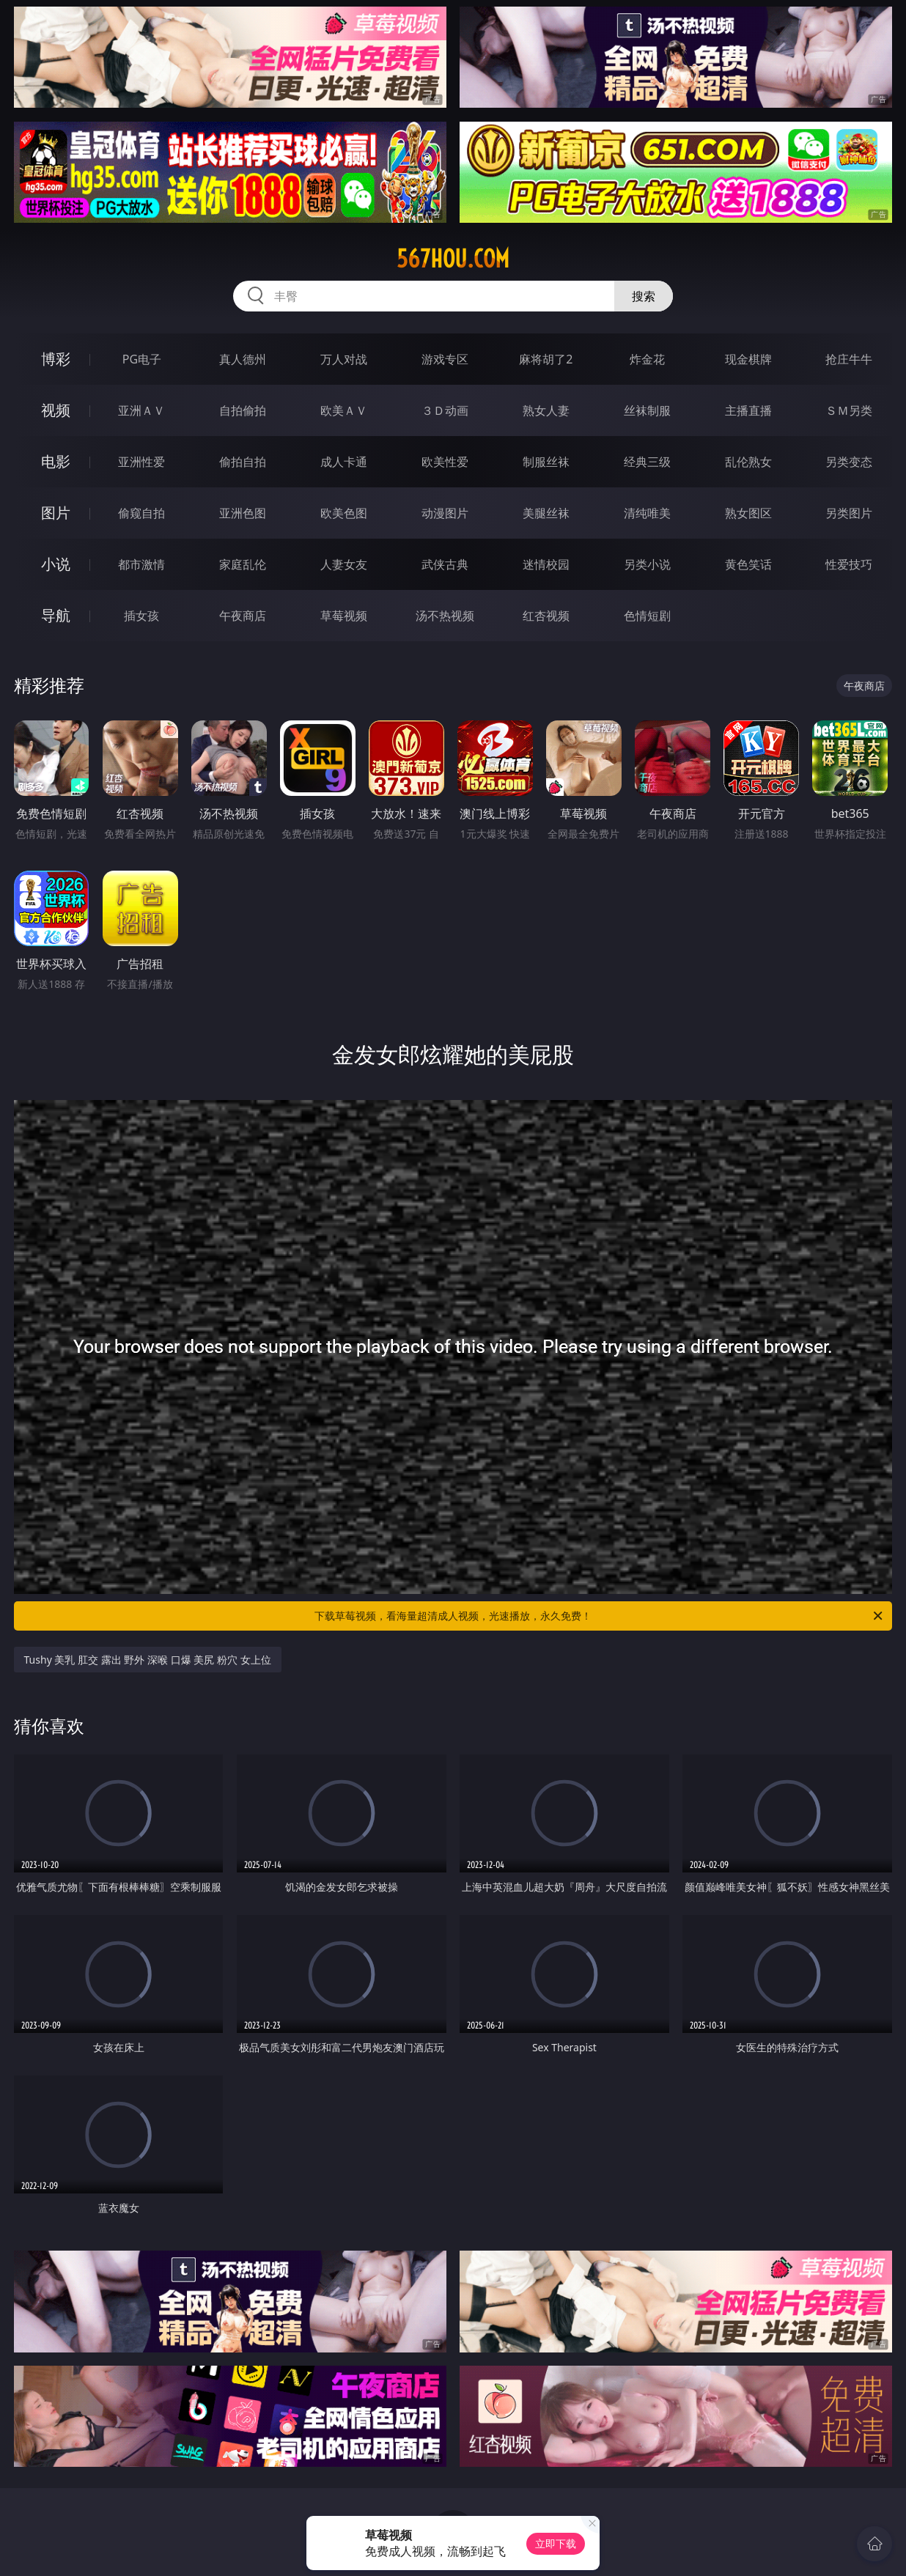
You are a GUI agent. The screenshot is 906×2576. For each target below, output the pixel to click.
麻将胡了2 (545, 359)
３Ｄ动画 (444, 410)
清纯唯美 (647, 513)
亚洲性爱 (141, 462)
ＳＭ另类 (848, 410)
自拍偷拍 (242, 410)
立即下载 (555, 2543)
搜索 (643, 296)
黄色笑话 (748, 564)
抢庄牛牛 (848, 359)
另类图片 (848, 513)
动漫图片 (444, 513)
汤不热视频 (445, 616)
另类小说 (647, 564)
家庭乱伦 (242, 564)
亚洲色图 (242, 513)
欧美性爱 (444, 462)
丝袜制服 (647, 410)
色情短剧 (647, 616)
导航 (55, 615)
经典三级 (647, 462)
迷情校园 (546, 564)
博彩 (55, 359)
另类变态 (848, 462)
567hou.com (453, 258)
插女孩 (141, 616)
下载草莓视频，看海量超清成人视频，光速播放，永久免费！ (599, 1616)
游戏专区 (444, 359)
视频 (55, 410)
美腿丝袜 (546, 513)
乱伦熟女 (748, 462)
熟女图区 (748, 513)
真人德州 (242, 359)
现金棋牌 (748, 359)
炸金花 (647, 359)
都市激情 (141, 564)
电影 (55, 461)
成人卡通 (343, 462)
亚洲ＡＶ (141, 410)
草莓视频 (343, 616)
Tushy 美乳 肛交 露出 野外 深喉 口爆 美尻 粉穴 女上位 (147, 1660)
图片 (55, 513)
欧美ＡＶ (343, 410)
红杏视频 (546, 616)
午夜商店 (242, 616)
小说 (55, 564)
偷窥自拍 (141, 513)
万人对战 (343, 359)
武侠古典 (444, 564)
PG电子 (141, 359)
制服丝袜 (546, 462)
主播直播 (748, 410)
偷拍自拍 (242, 462)
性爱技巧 (848, 564)
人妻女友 (343, 564)
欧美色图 (343, 513)
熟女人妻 (546, 410)
